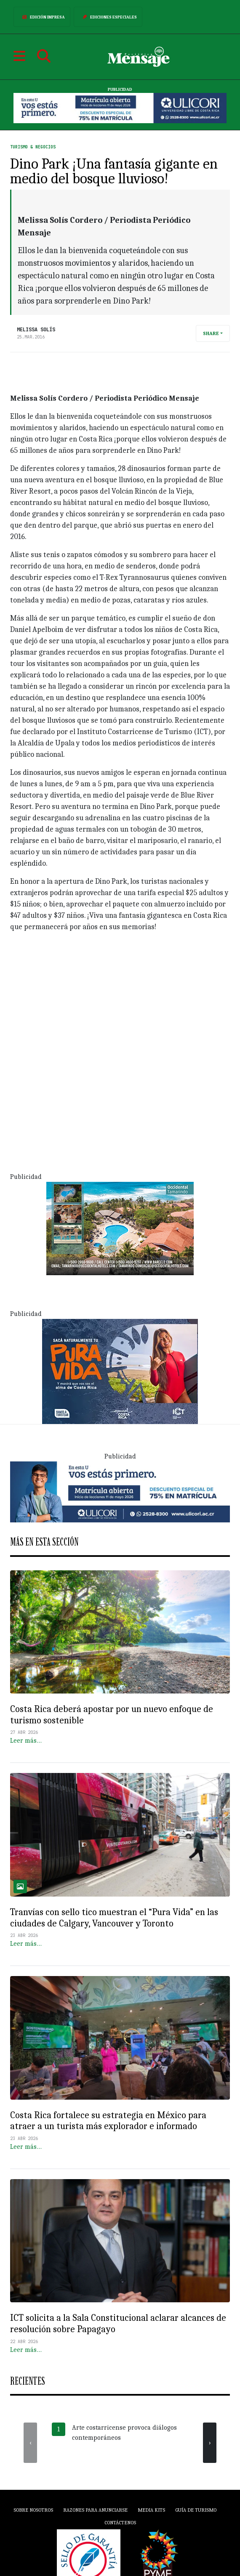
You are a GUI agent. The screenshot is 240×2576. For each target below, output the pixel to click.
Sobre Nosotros (33, 2510)
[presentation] (30, 2443)
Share (211, 333)
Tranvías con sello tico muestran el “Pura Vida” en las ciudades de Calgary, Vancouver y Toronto (114, 1918)
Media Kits (151, 2510)
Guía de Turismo (195, 2510)
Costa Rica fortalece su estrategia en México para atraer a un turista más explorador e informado (108, 2121)
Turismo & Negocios (33, 147)
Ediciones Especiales (108, 16)
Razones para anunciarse (95, 2510)
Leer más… (26, 1740)
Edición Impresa (42, 16)
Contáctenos (120, 2523)
